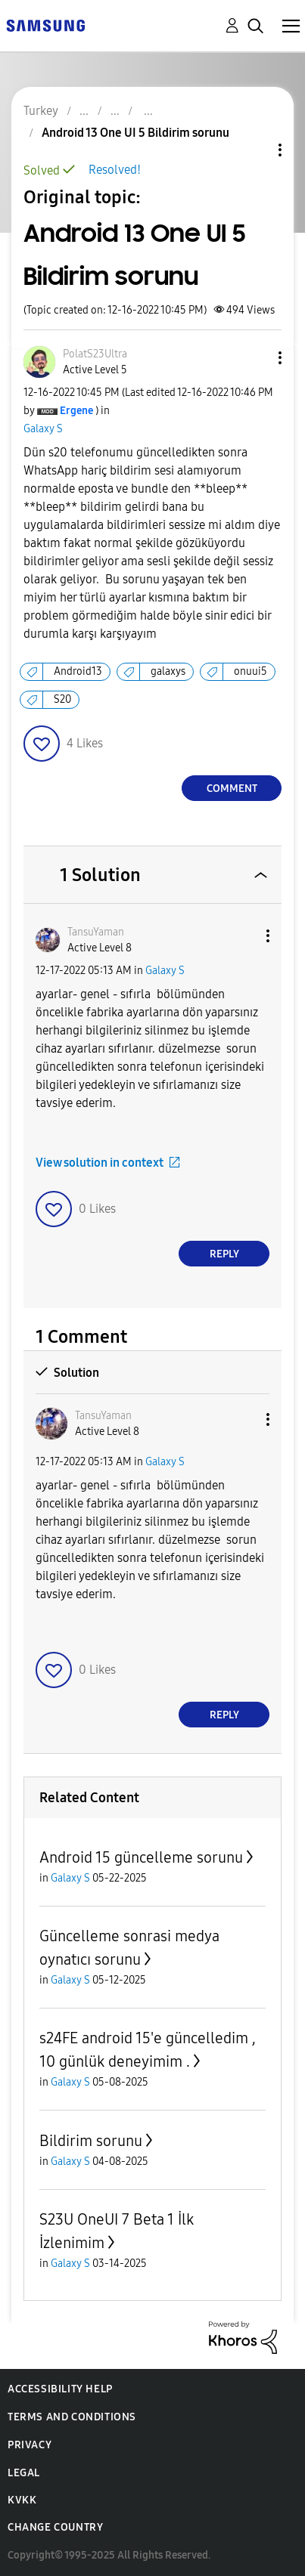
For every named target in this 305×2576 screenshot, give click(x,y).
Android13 (78, 671)
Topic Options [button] (254, 150)
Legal (24, 2472)
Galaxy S (43, 428)
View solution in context (99, 1162)
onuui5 (250, 671)
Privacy (29, 2444)
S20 (62, 699)
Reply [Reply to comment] (224, 1254)
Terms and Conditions (72, 2417)
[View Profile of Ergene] (76, 410)
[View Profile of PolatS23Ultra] (95, 354)
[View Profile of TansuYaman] (95, 932)
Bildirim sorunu (90, 2141)
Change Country (55, 2527)
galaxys (168, 671)
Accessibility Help (60, 2389)
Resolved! (115, 169)
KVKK (22, 2500)
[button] (255, 358)
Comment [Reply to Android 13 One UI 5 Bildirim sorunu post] (232, 788)
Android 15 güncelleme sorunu (141, 1857)
